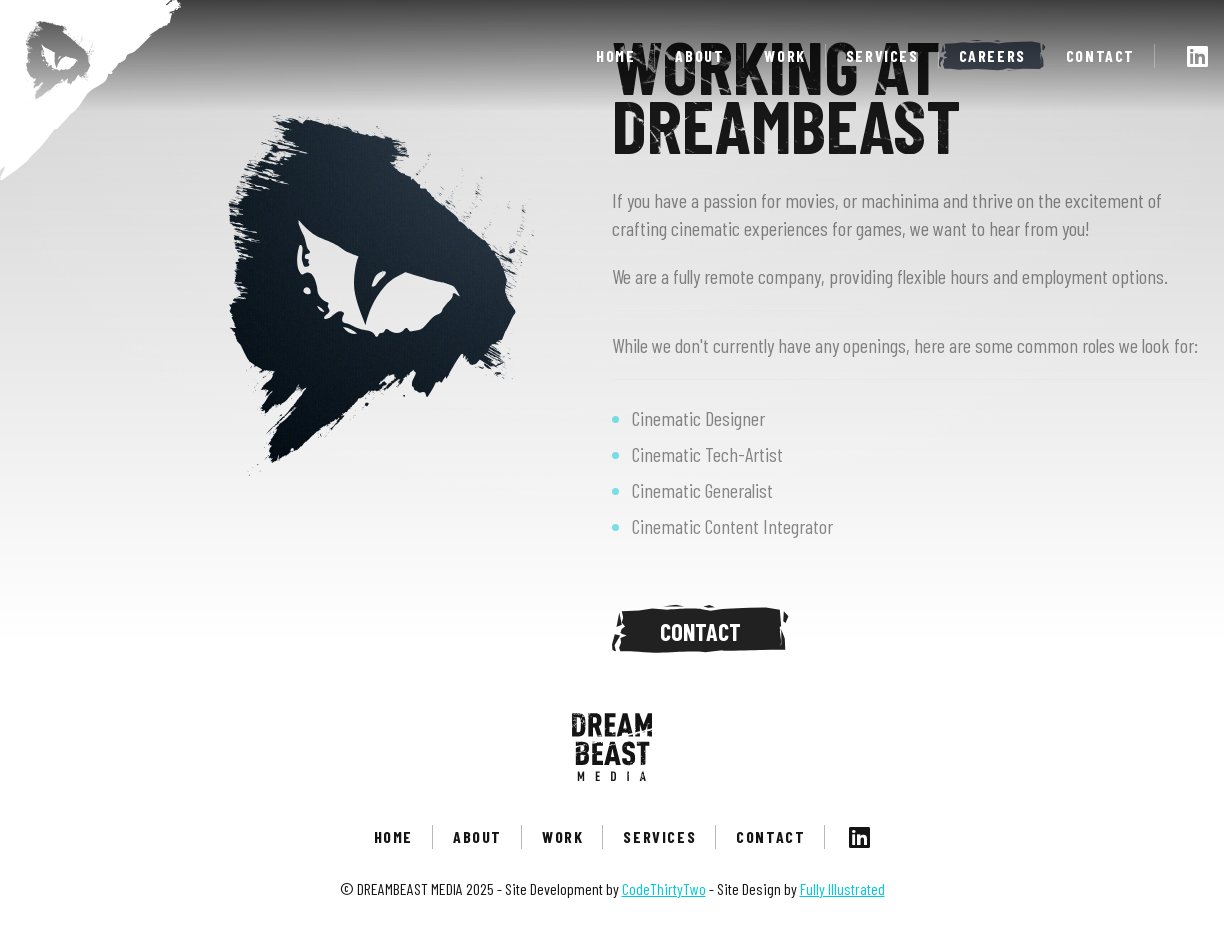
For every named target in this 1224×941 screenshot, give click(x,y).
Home (615, 55)
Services (882, 55)
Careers (992, 55)
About (699, 55)
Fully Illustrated (842, 888)
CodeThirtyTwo (664, 888)
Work (784, 55)
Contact (1100, 55)
